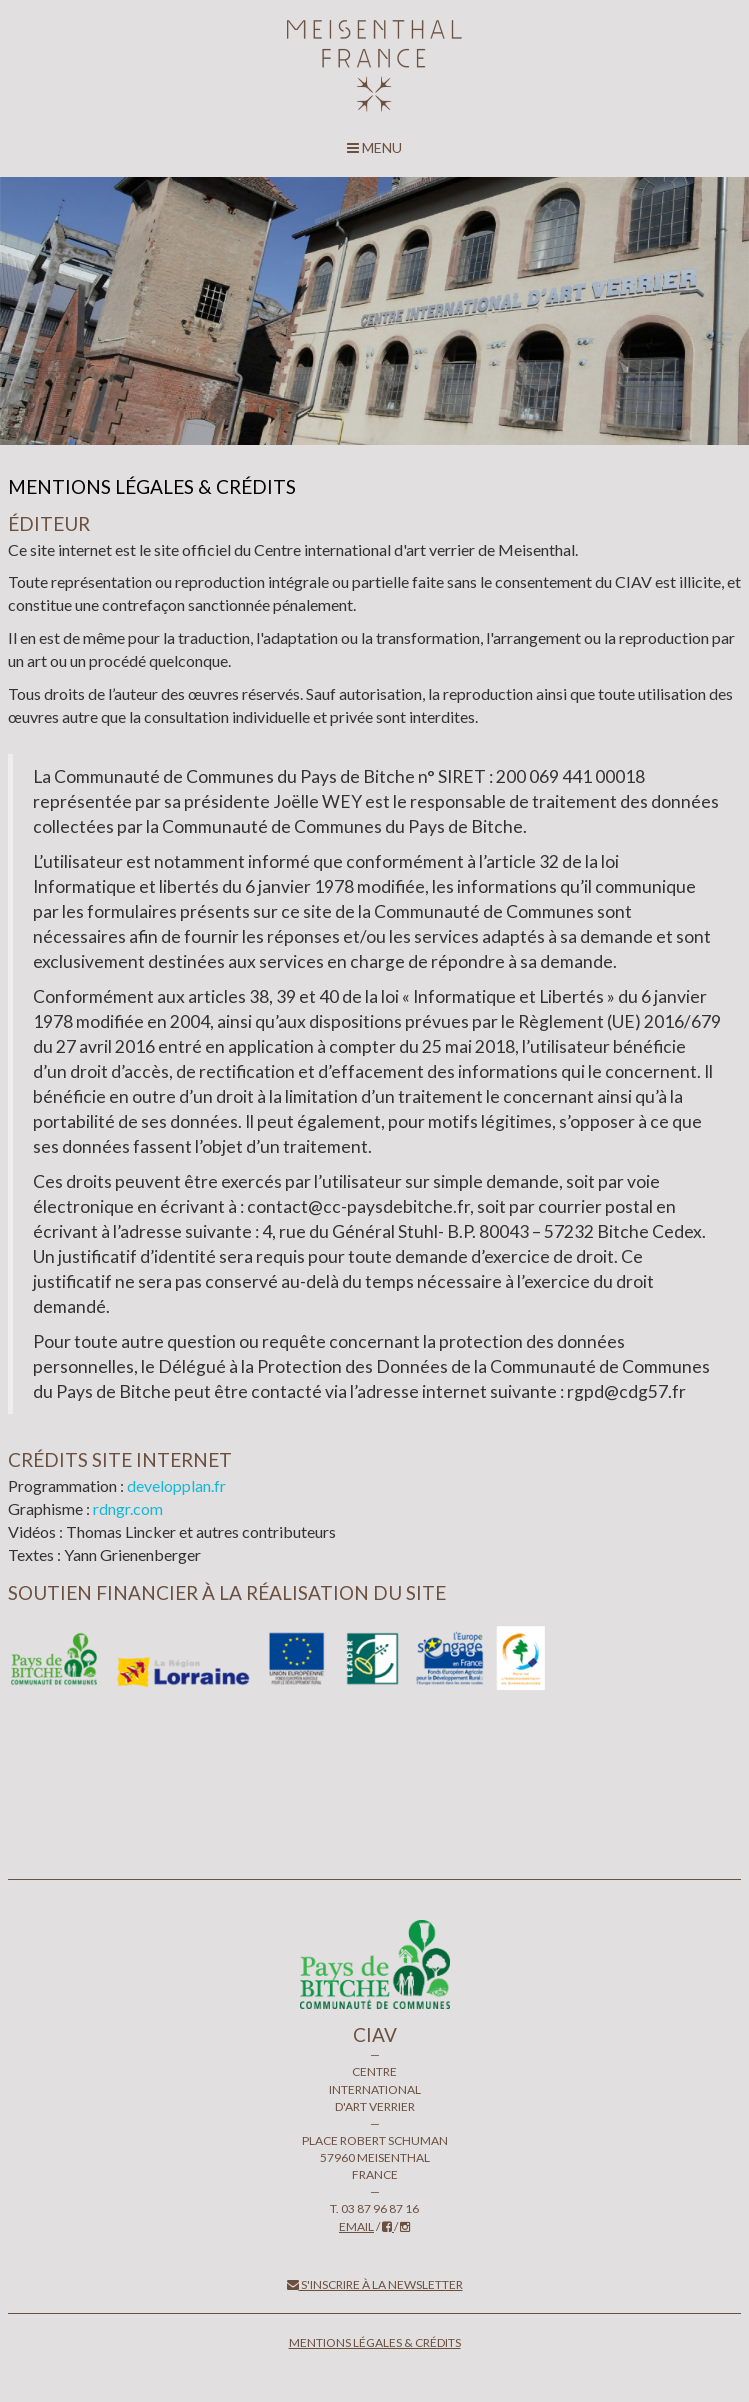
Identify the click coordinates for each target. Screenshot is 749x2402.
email (356, 2226)
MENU (374, 147)
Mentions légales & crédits (375, 2342)
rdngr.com (128, 1508)
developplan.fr (176, 1485)
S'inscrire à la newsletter (375, 2284)
